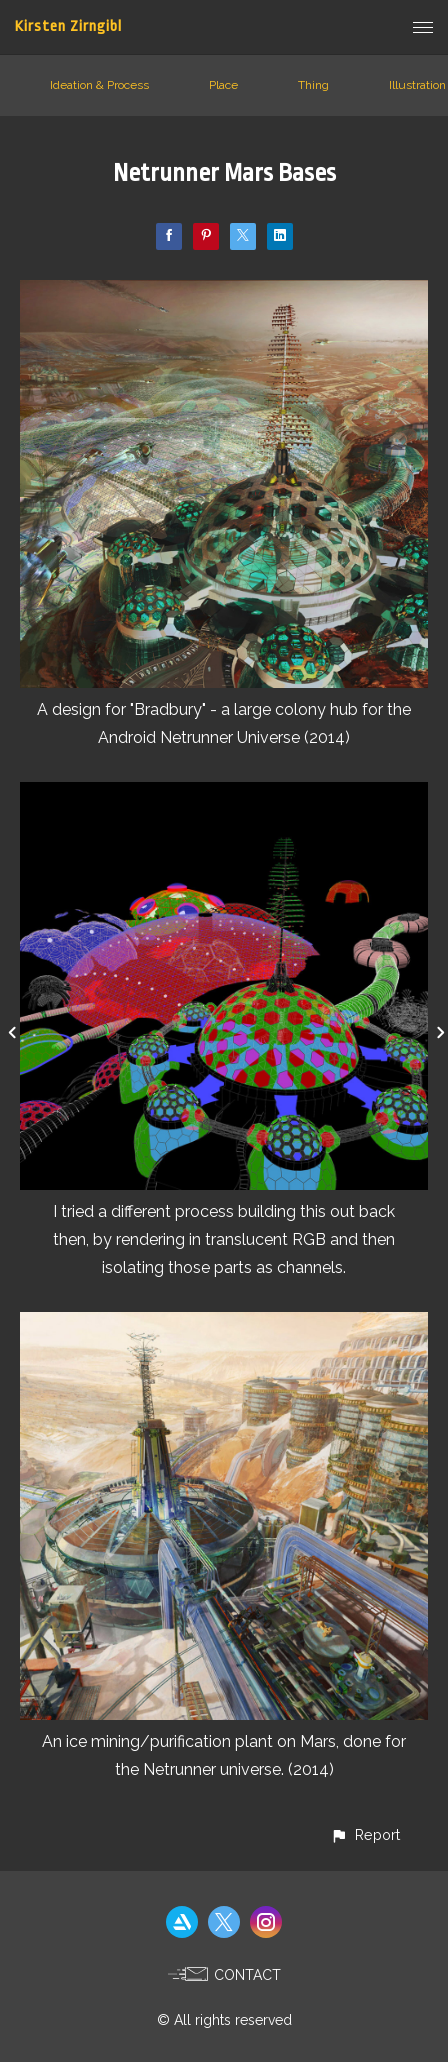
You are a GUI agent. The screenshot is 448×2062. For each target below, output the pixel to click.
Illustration (417, 85)
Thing (313, 85)
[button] (365, 1834)
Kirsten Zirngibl (68, 26)
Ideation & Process (99, 85)
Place (223, 85)
